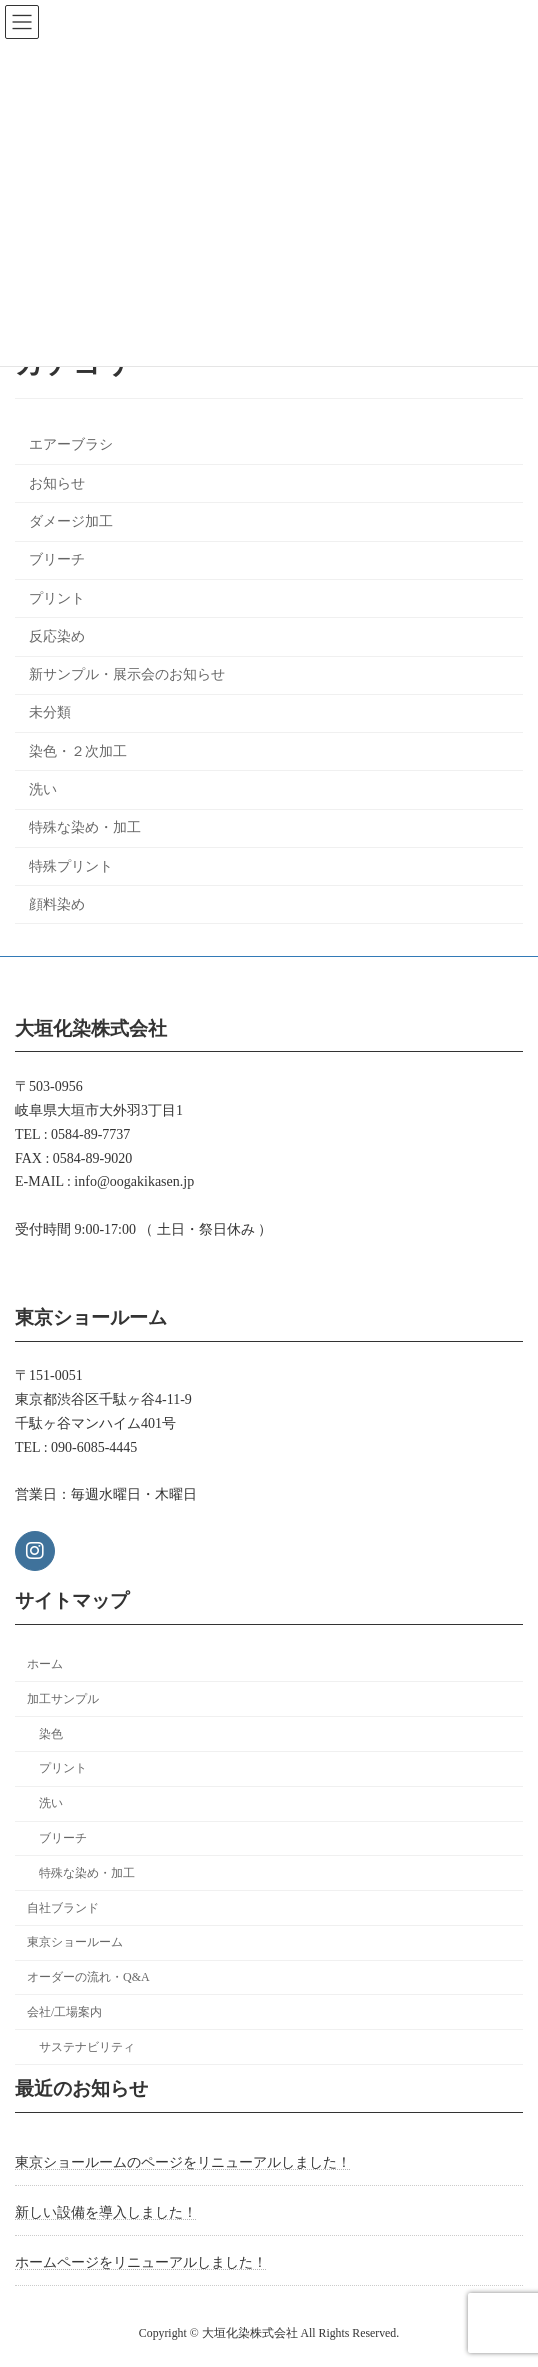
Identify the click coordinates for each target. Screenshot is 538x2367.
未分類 (50, 713)
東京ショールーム (75, 1943)
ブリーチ (57, 560)
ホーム (45, 1664)
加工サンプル (63, 1699)
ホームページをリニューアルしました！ (141, 2262)
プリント (57, 598)
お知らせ (57, 483)
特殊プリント (71, 866)
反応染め (57, 636)
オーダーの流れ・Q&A (88, 1977)
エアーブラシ (71, 445)
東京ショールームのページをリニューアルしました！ (183, 2162)
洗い (43, 789)
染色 (51, 1734)
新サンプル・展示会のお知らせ (127, 674)
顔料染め (57, 904)
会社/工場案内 (64, 2012)
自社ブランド (63, 1908)
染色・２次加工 (78, 751)
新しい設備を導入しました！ (106, 2212)
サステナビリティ (87, 2047)
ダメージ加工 (71, 521)
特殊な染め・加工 (85, 828)
